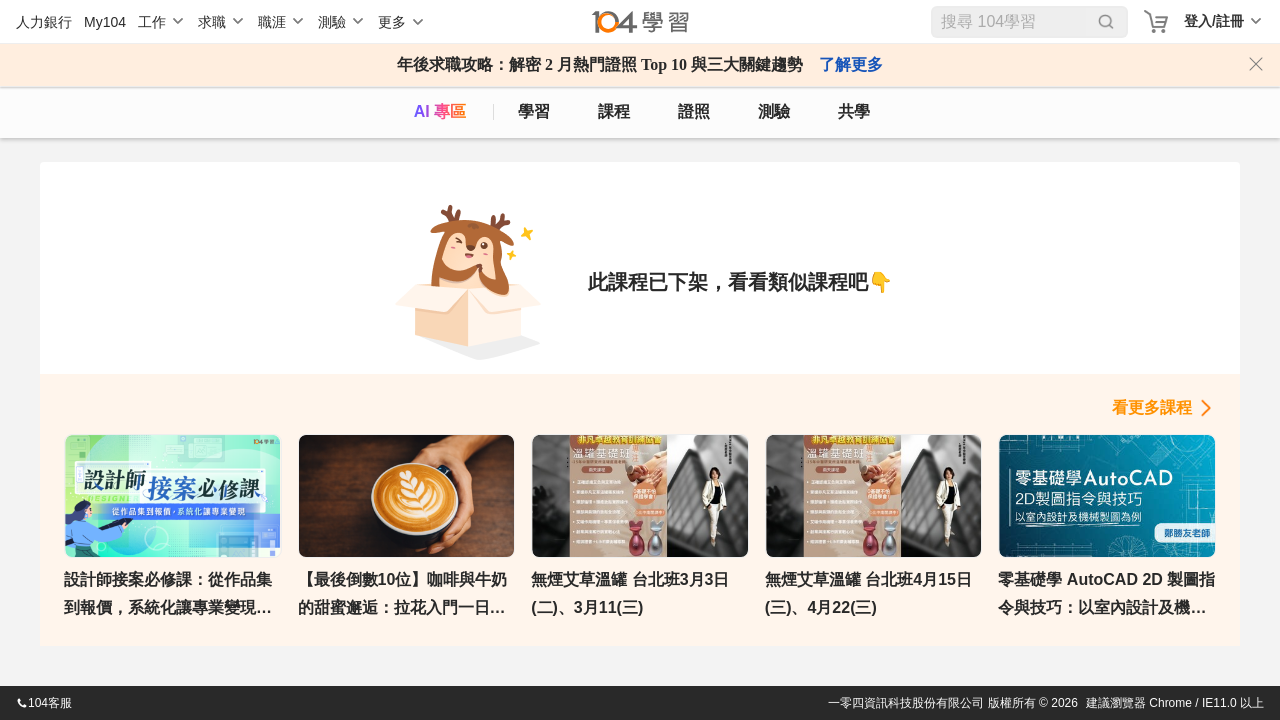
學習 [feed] (534, 111)
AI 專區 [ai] (440, 111)
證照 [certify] (694, 111)
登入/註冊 (1214, 21)
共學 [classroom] (854, 111)
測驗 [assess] (774, 111)
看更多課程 (1152, 407)
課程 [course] (614, 111)
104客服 (44, 703)
